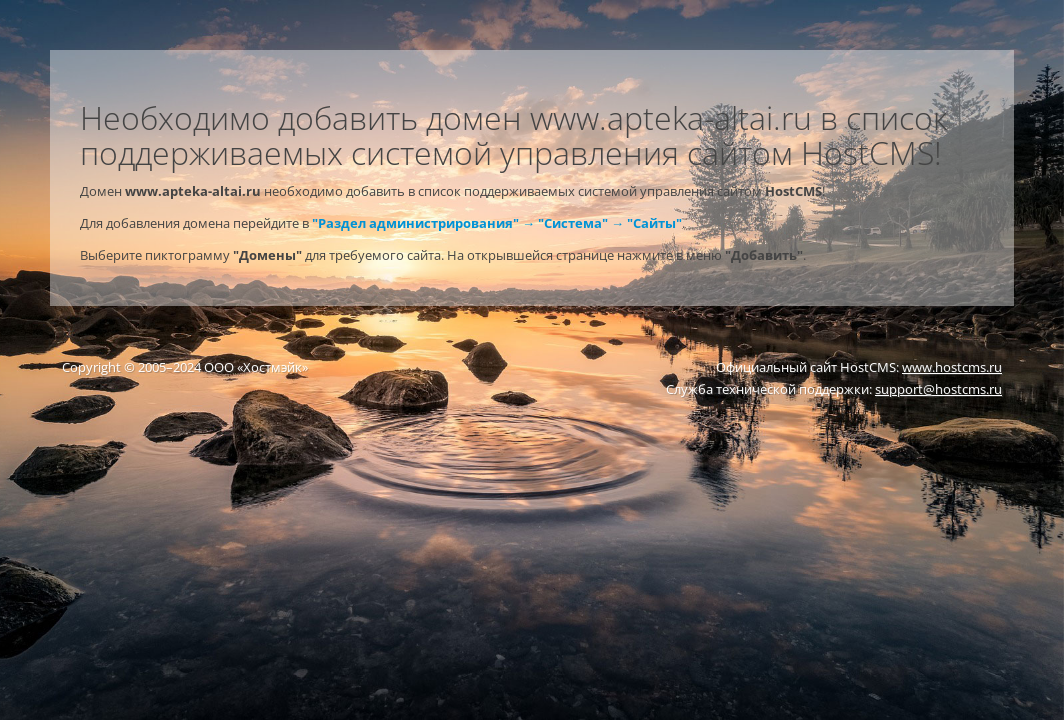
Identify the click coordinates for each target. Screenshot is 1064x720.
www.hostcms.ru (952, 367)
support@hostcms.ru (938, 389)
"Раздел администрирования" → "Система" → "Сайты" (497, 223)
